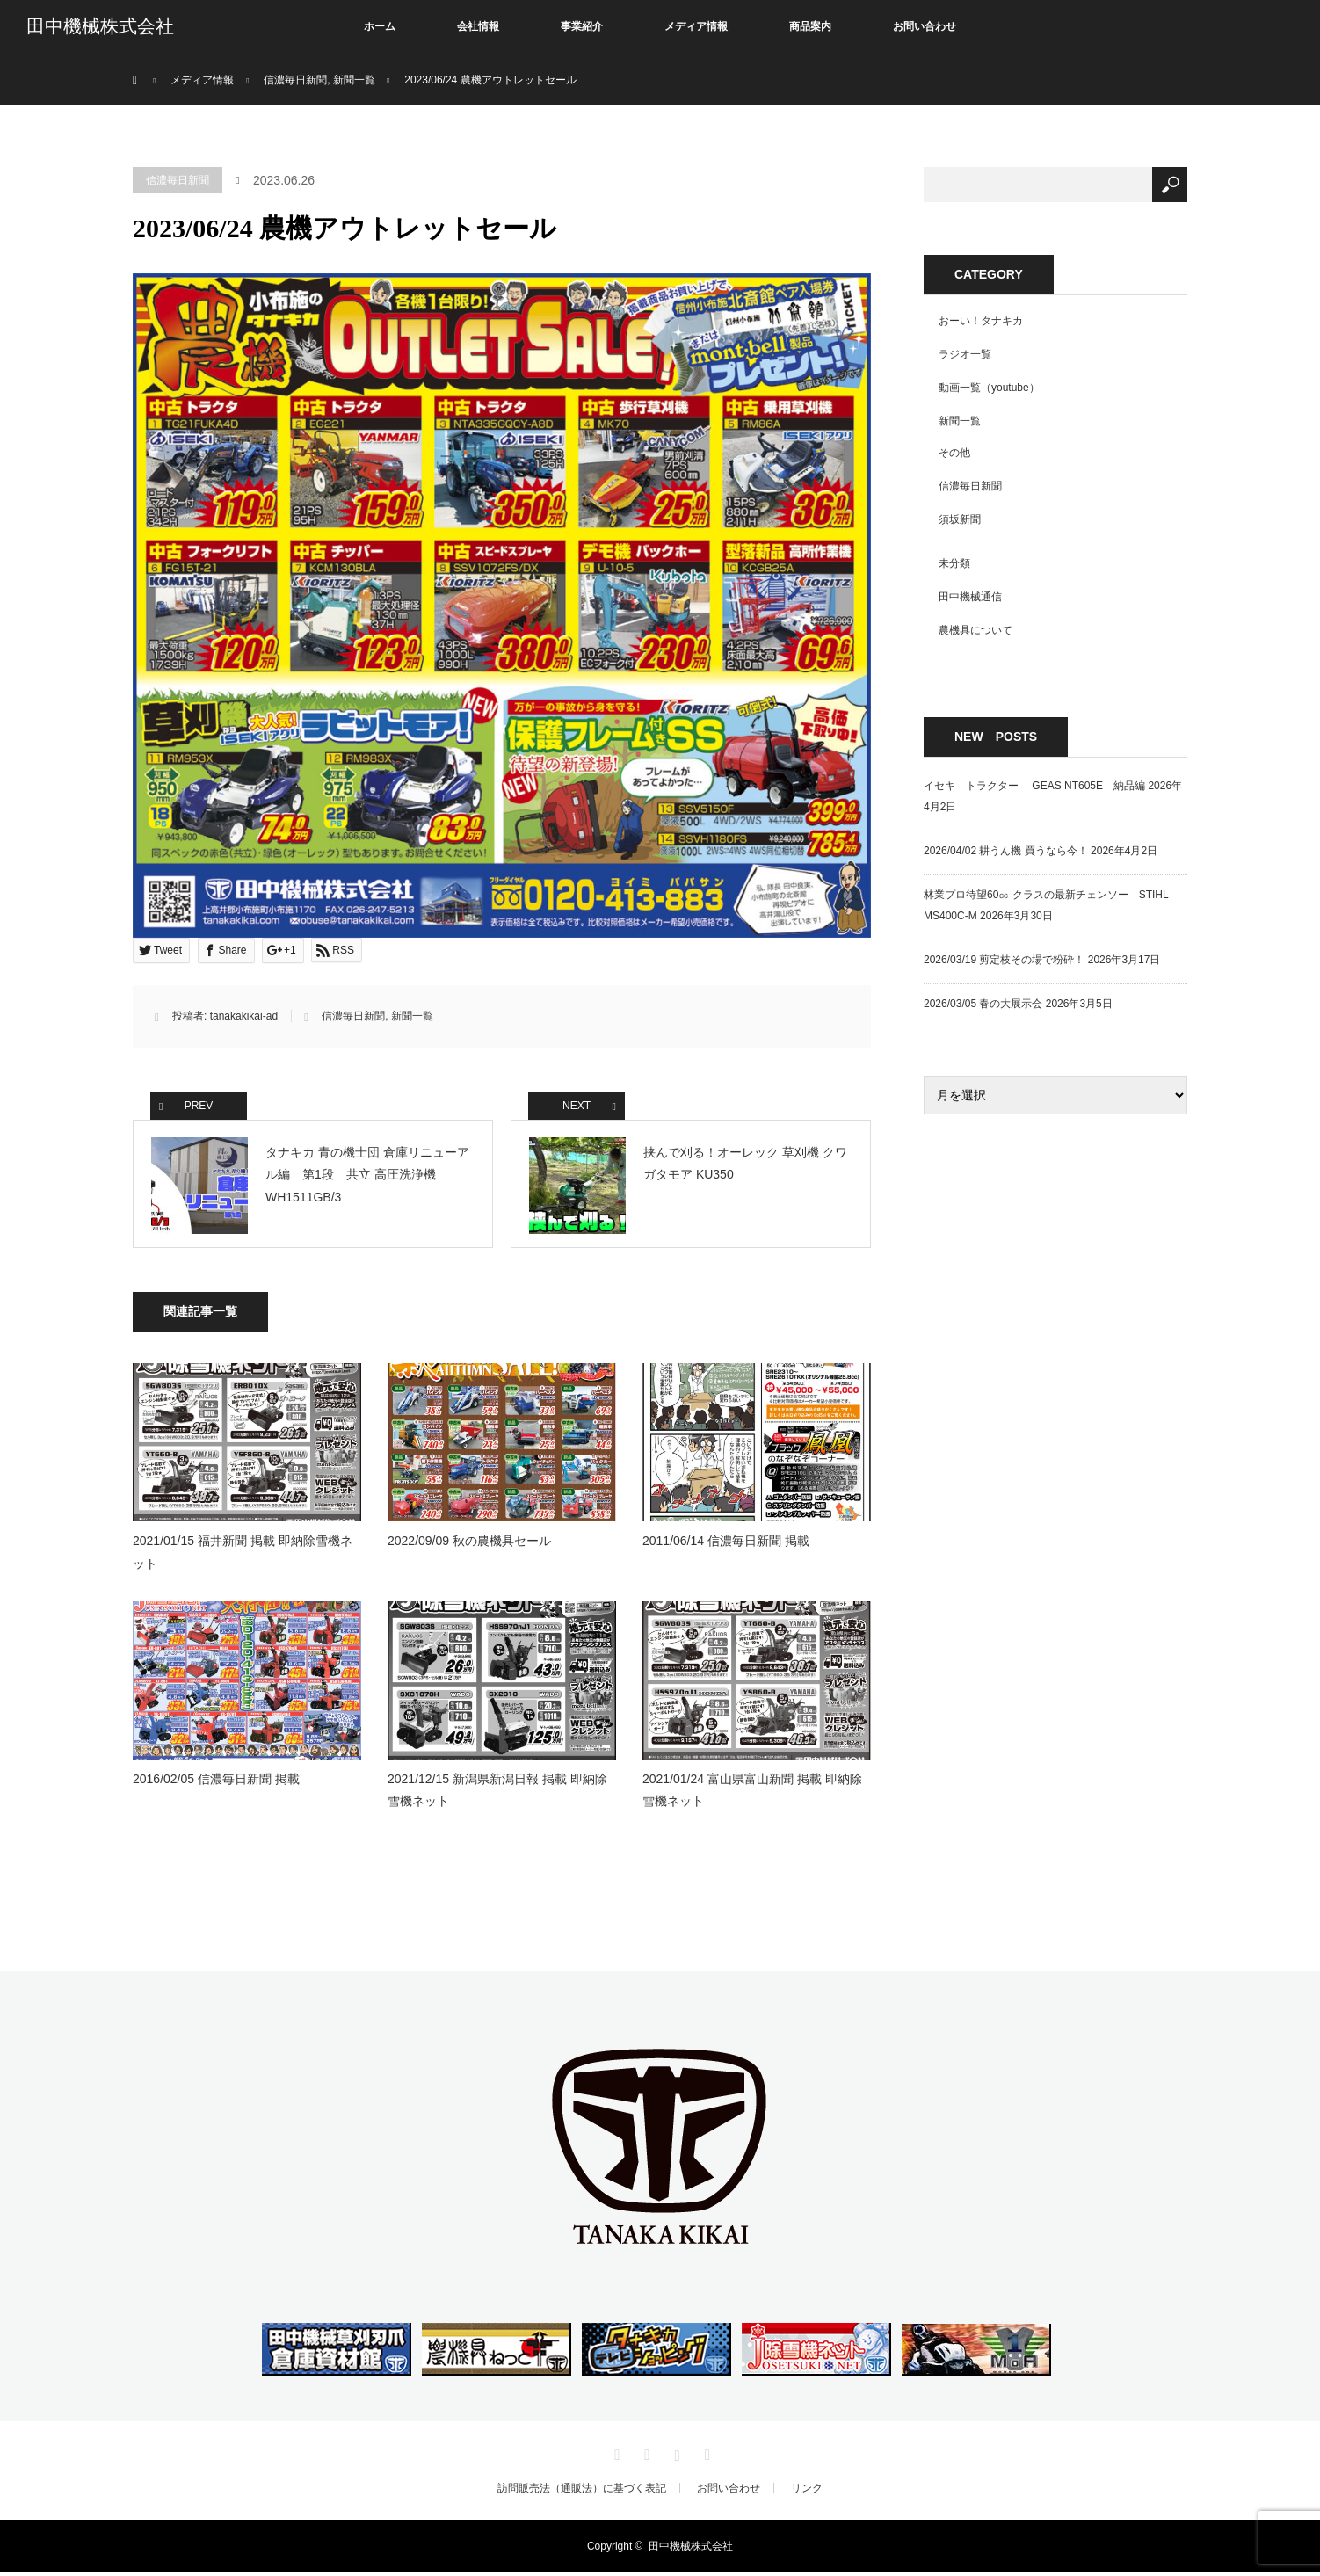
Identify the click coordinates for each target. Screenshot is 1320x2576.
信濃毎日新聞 (177, 180)
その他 (954, 452)
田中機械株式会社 (100, 26)
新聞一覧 (412, 1016)
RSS (705, 2455)
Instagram (675, 2455)
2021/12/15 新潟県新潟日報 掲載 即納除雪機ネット (497, 1793)
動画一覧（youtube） (989, 387)
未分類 (954, 563)
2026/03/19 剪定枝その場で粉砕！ (1004, 960)
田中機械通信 (970, 597)
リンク (807, 2491)
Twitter (615, 2455)
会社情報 (478, 26)
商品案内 (810, 26)
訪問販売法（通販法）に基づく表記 (581, 2491)
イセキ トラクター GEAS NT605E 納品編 (1034, 786)
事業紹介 (582, 26)
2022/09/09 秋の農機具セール (469, 1545)
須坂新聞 (960, 519)
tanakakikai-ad (244, 1016)
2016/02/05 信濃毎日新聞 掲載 (216, 1782)
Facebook (645, 2455)
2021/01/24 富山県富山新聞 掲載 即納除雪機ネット (752, 1793)
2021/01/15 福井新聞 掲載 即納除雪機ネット (242, 1556)
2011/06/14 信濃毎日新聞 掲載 (725, 1545)
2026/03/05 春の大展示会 (983, 1004)
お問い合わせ (924, 26)
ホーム (379, 26)
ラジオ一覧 (965, 354)
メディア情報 (696, 26)
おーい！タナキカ (981, 321)
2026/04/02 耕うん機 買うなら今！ (1006, 851)
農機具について (975, 630)
